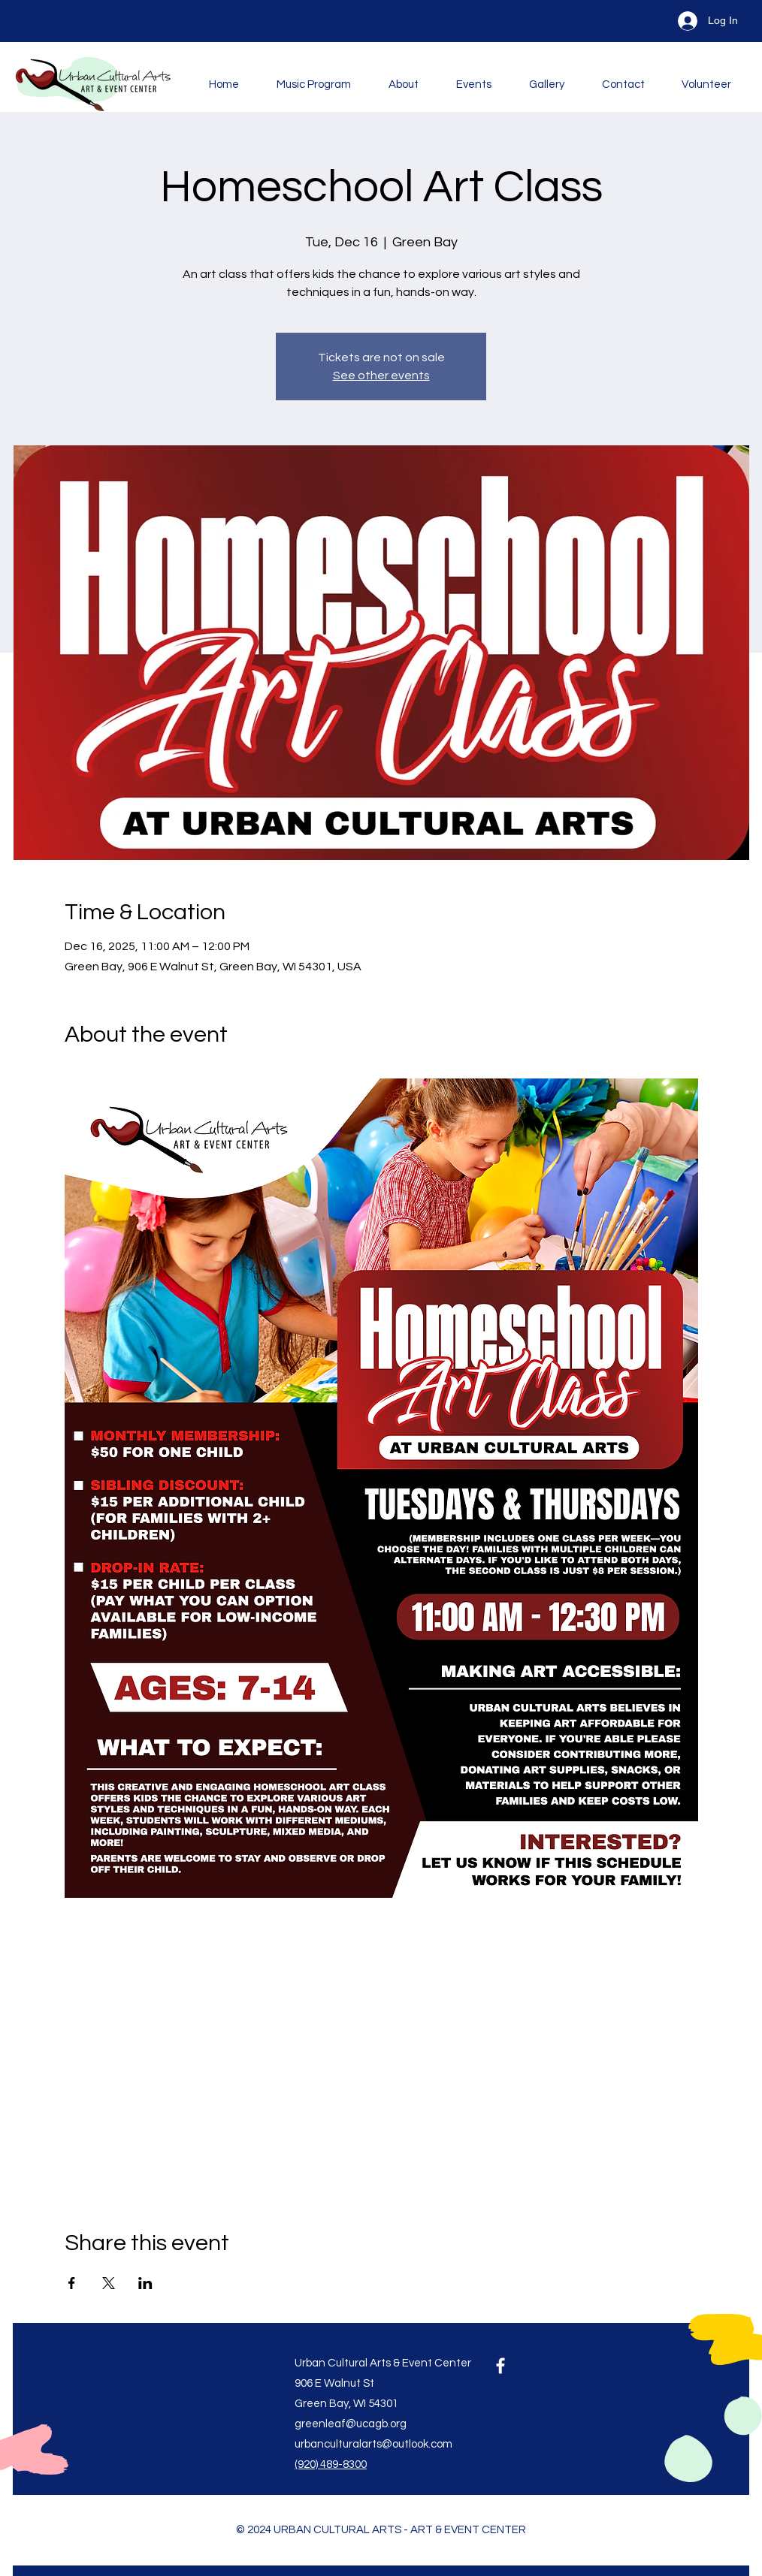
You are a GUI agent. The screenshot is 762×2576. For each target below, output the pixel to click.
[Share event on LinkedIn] (145, 2283)
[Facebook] (500, 2365)
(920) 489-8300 (331, 2464)
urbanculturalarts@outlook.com (373, 2444)
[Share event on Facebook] (72, 2283)
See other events (381, 376)
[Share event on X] (108, 2283)
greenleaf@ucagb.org (351, 2424)
